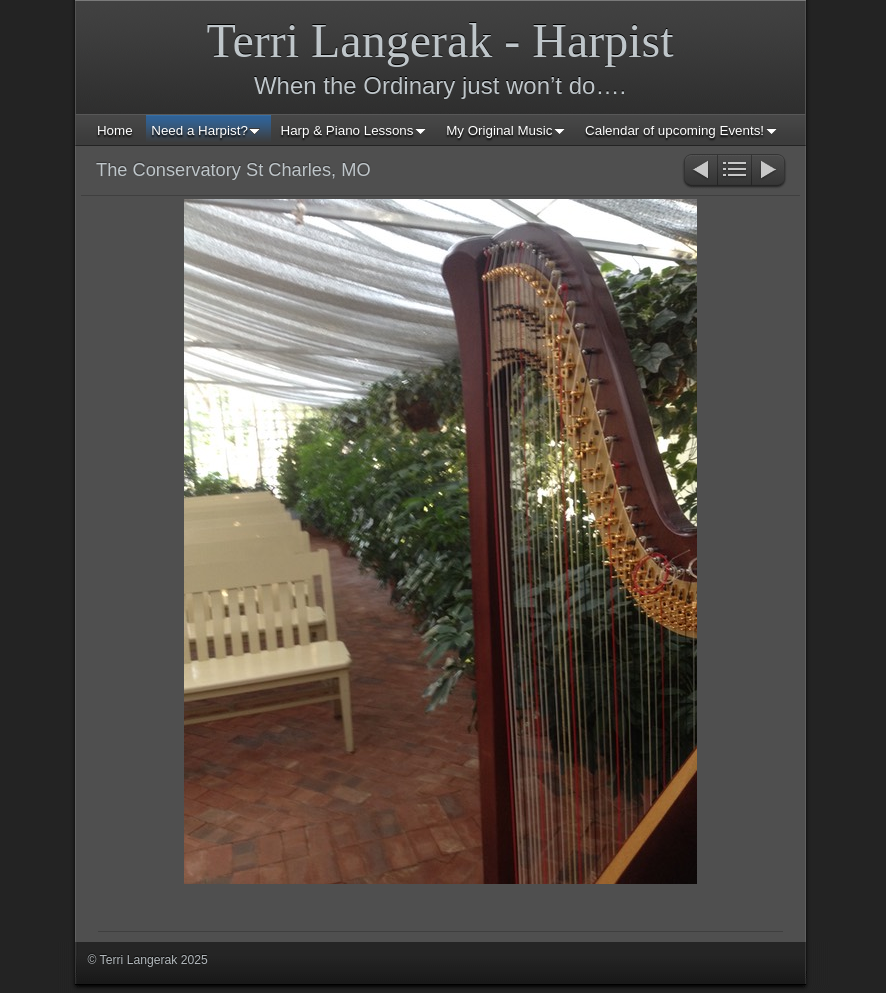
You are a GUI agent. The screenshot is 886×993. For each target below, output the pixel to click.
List (734, 171)
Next (769, 171)
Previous (699, 171)
